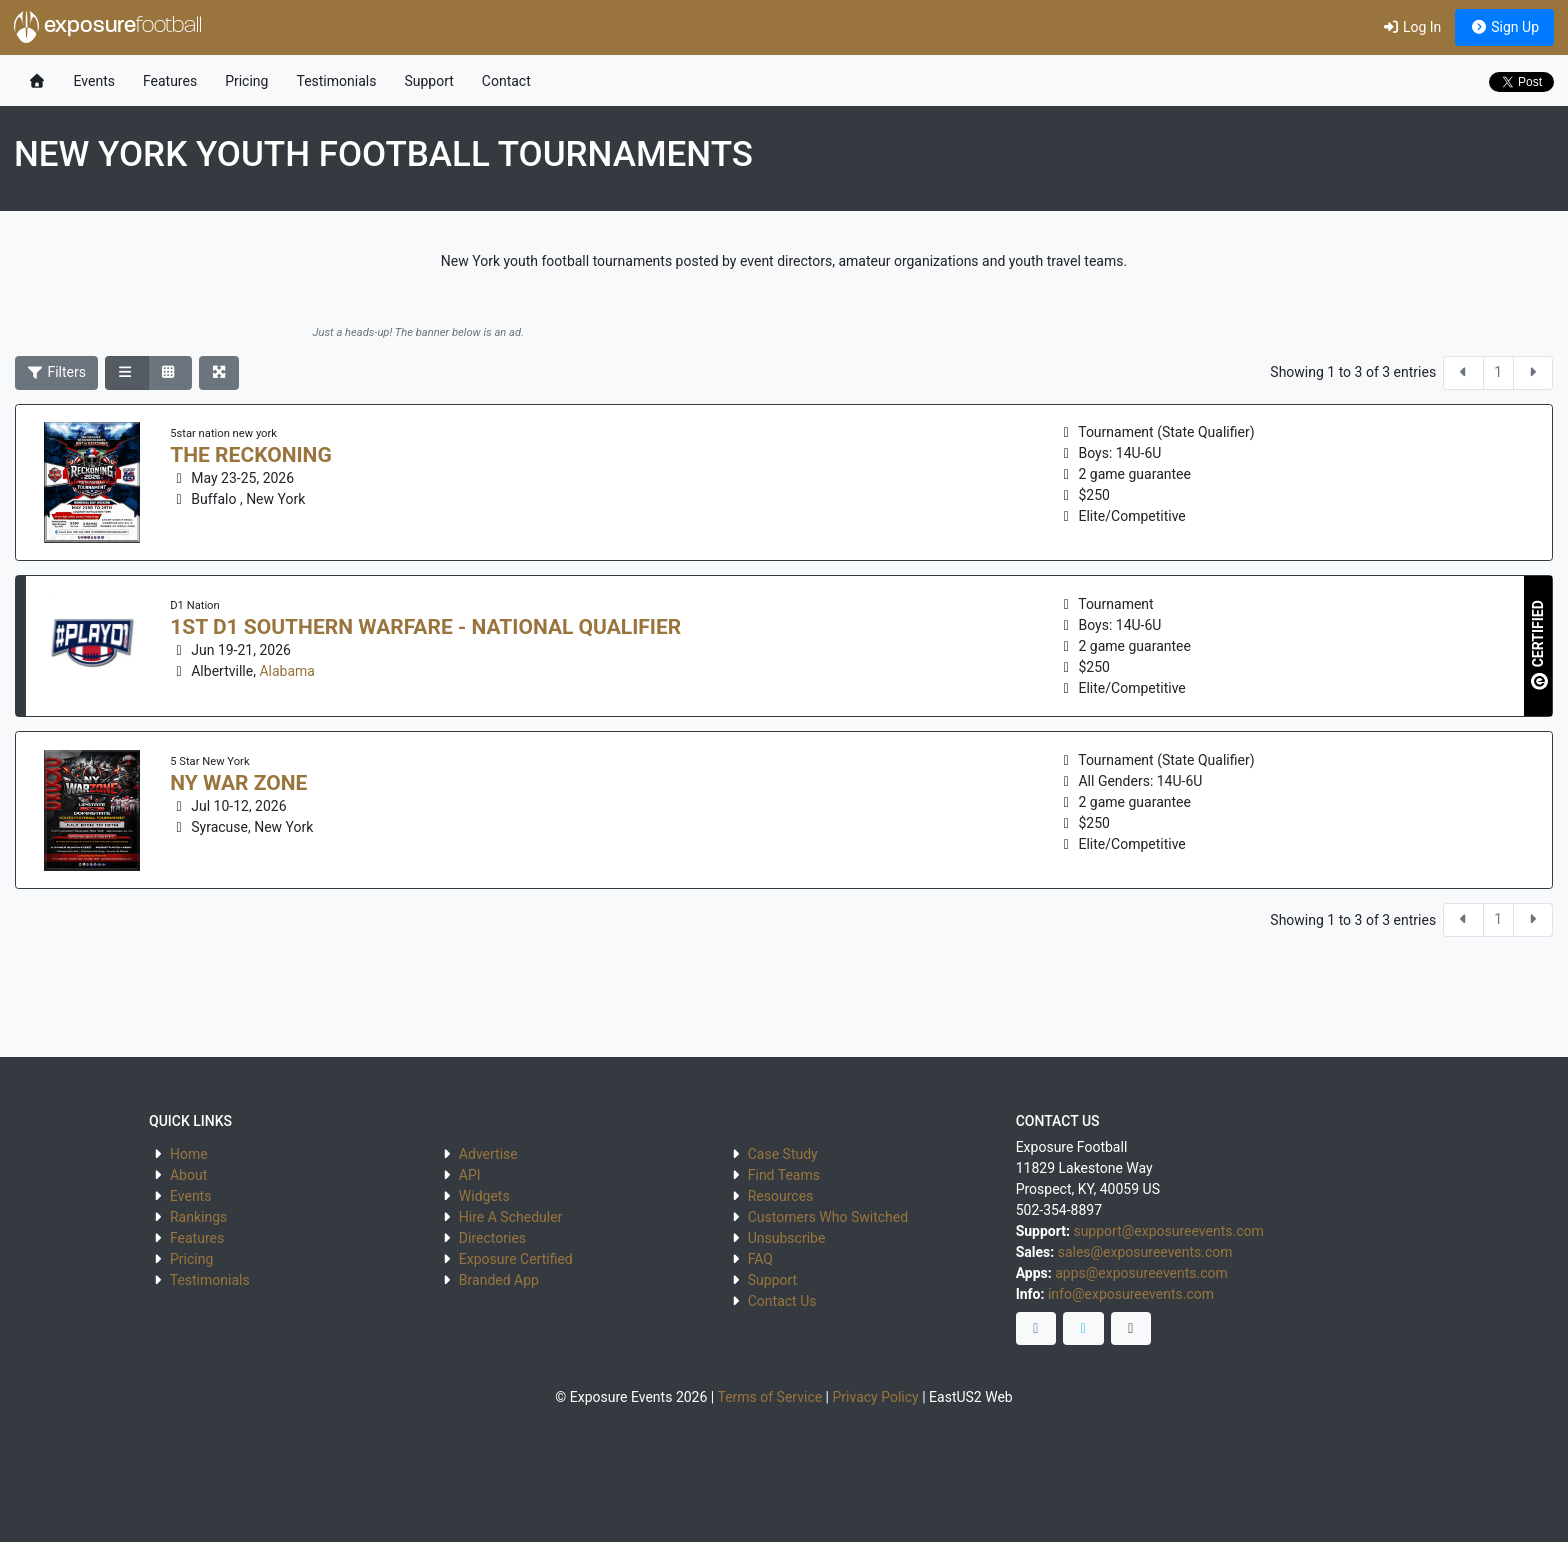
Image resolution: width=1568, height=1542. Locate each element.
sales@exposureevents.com (1145, 1252)
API (470, 1175)
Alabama (287, 671)
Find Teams (784, 1175)
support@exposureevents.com (1168, 1231)
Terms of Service (769, 1397)
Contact (506, 81)
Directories (492, 1238)
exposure (108, 27)
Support (428, 81)
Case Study (783, 1154)
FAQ (760, 1259)
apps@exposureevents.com (1141, 1273)
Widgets (484, 1196)
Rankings (198, 1217)
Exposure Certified (516, 1259)
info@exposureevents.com (1131, 1294)
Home (189, 1154)
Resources (781, 1196)
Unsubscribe (787, 1238)
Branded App (499, 1280)
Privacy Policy (876, 1397)
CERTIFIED (1539, 646)
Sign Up (1504, 27)
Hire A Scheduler (510, 1217)
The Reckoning (250, 455)
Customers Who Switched (828, 1217)
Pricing (246, 81)
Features (170, 81)
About (188, 1175)
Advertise (488, 1154)
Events (94, 81)
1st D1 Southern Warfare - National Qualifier (425, 627)
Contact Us (782, 1301)
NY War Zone (238, 783)
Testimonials (336, 81)
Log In (1411, 27)
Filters (57, 372)
